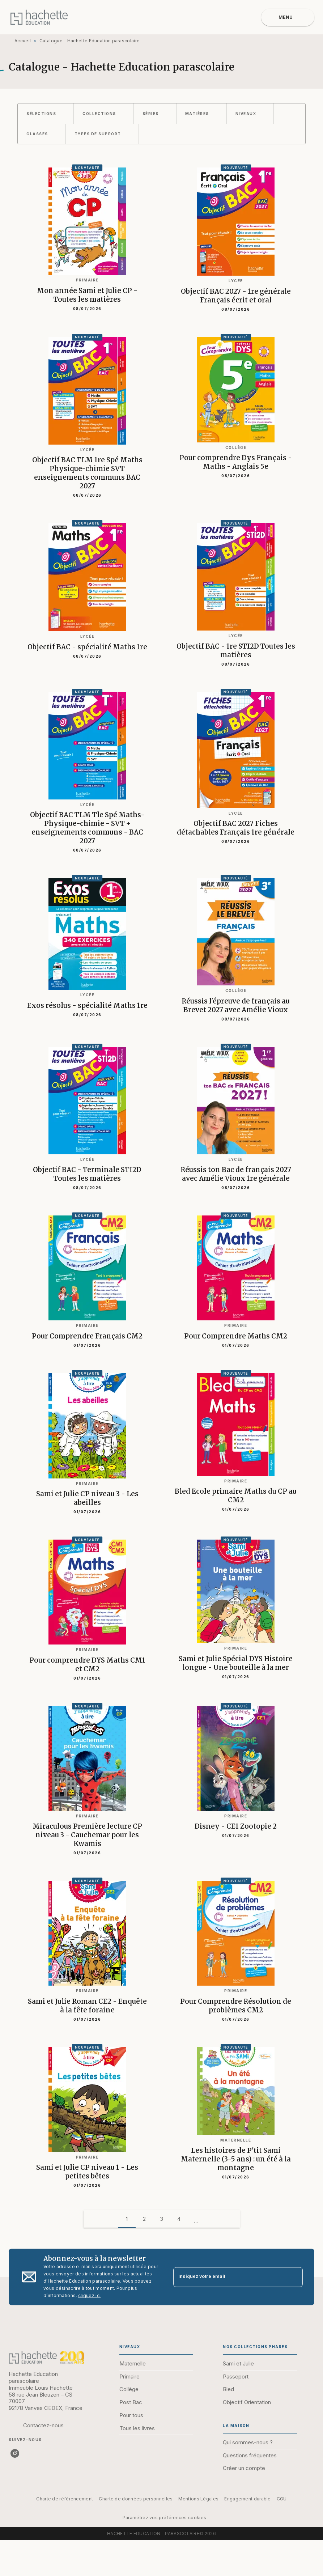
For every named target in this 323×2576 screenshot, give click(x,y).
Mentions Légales (198, 2498)
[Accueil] (39, 17)
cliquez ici (89, 2295)
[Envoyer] (294, 2277)
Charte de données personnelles (136, 2498)
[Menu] (287, 17)
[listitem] (15, 2453)
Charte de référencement (64, 2498)
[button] (45, 113)
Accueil (22, 40)
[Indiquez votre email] (229, 2277)
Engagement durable (247, 2498)
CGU (282, 2498)
